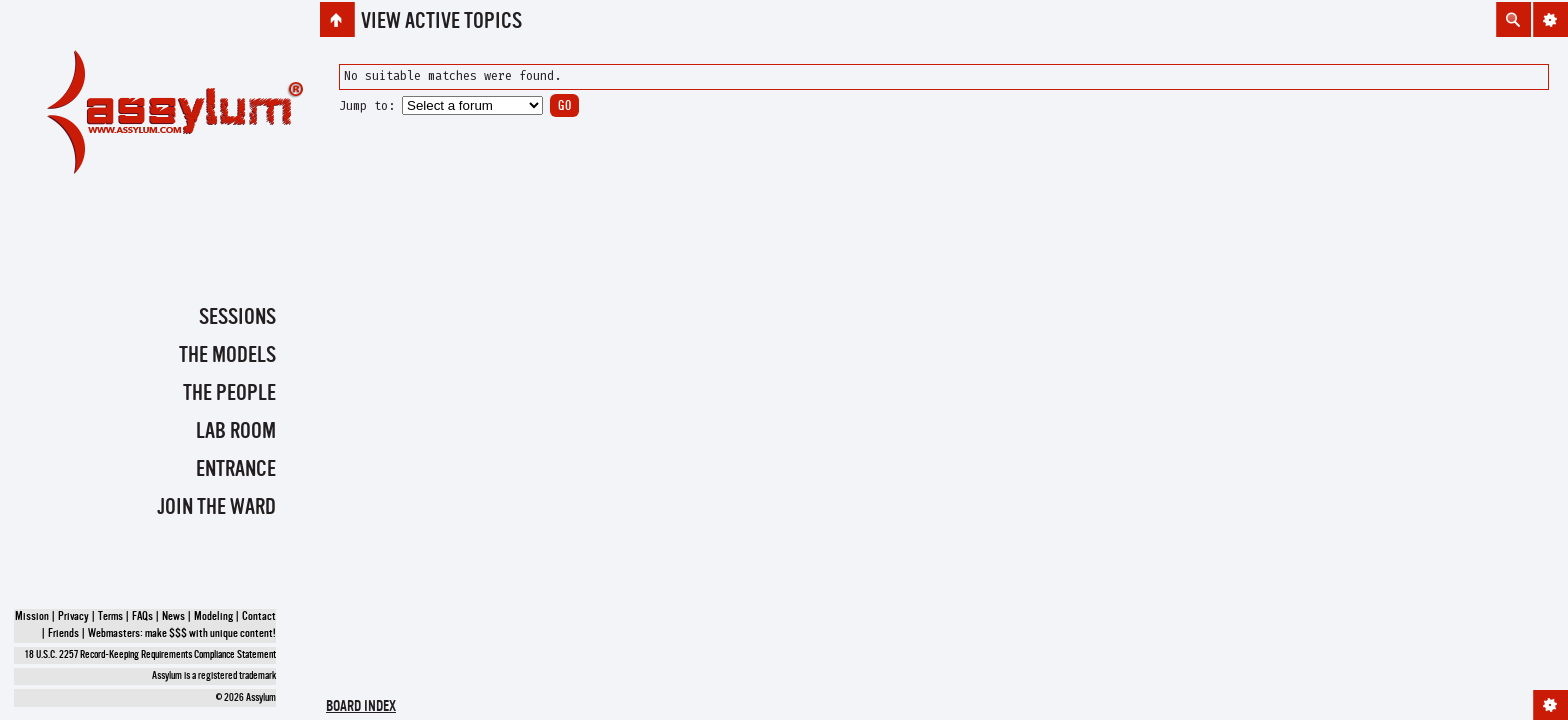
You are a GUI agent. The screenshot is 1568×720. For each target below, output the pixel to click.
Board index (361, 707)
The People (229, 394)
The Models (227, 356)
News (173, 617)
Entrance (236, 470)
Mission (32, 617)
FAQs (142, 617)
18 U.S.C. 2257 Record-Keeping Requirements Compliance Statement (150, 655)
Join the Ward (216, 508)
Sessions (237, 318)
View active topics (441, 22)
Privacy (73, 617)
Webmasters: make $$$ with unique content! (182, 634)
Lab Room (236, 432)
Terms (110, 617)
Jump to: (367, 106)
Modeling (213, 617)
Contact (259, 617)
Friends (63, 634)
